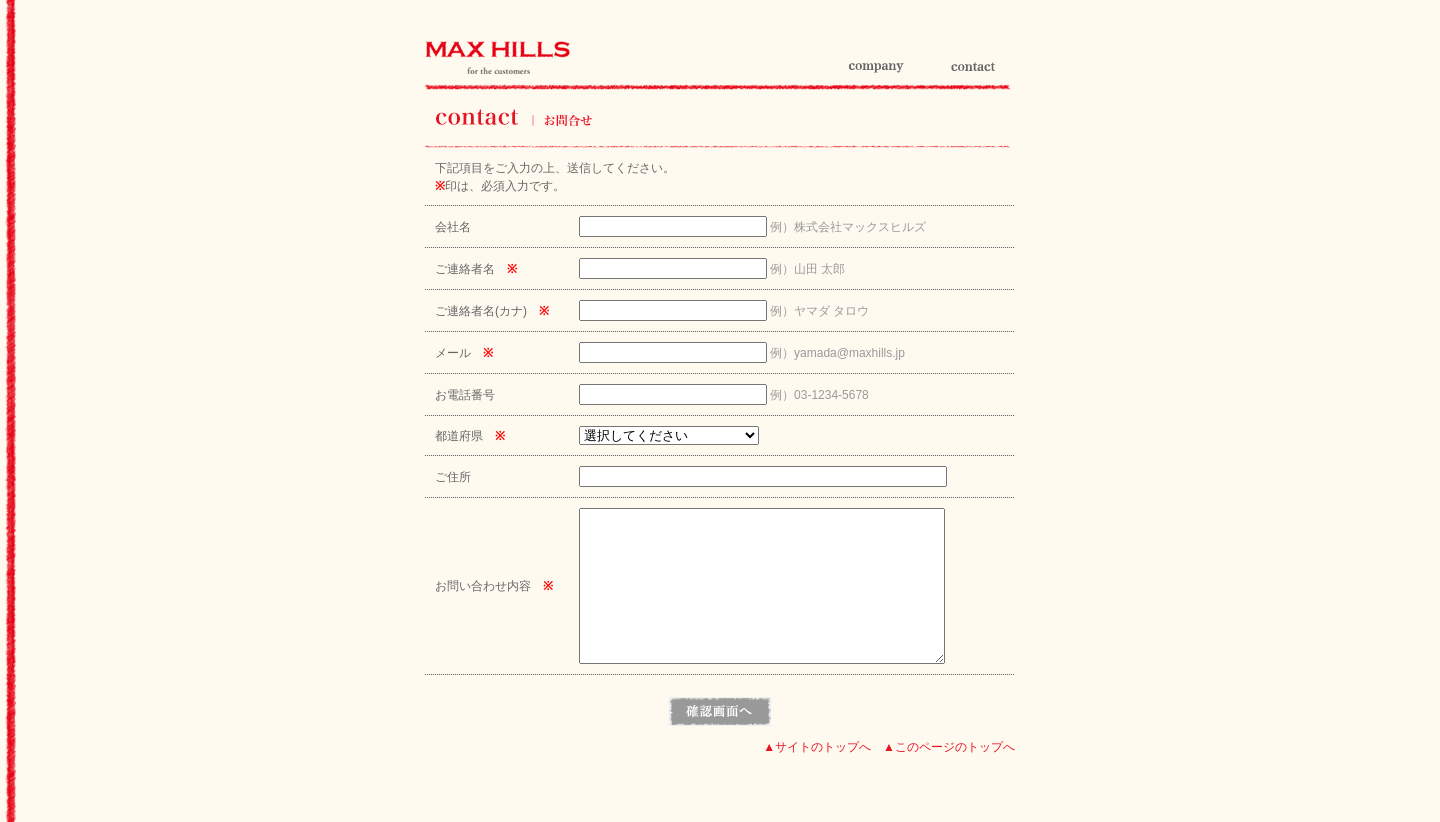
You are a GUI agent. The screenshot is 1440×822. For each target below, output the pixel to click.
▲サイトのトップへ (817, 777)
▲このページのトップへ (949, 777)
